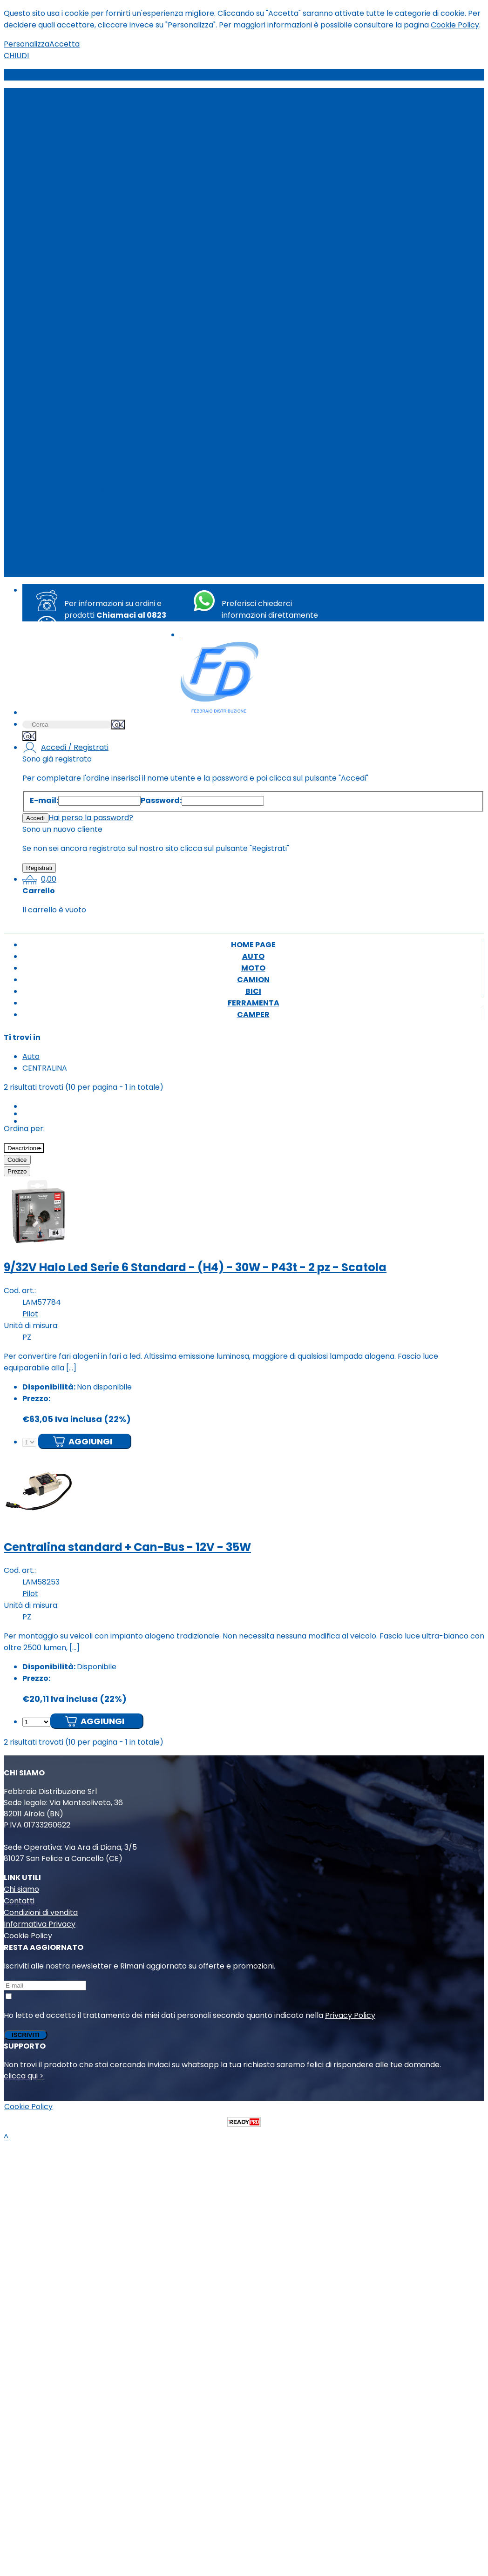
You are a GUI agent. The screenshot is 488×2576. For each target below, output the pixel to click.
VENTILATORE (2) (72, 384)
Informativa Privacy (39, 1924)
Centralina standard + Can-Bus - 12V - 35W (127, 1547)
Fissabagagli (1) (69, 187)
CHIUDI (16, 55)
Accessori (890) (70, 128)
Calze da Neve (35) (76, 152)
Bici (28, 547)
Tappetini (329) (69, 326)
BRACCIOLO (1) (68, 431)
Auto (31, 93)
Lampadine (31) (69, 361)
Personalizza (26, 44)
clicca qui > (24, 2075)
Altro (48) (59, 501)
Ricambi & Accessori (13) (86, 489)
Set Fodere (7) (68, 303)
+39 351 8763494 (258, 638)
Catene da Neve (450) (82, 163)
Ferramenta (44, 559)
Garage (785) (66, 210)
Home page (43, 512)
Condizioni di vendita (41, 1912)
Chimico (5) (62, 373)
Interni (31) (60, 117)
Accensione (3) (69, 419)
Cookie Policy (455, 25)
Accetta (64, 44)
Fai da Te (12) (65, 443)
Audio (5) (58, 140)
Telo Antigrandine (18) (81, 198)
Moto (31, 524)
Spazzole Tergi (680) (79, 315)
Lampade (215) (68, 233)
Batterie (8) (62, 349)
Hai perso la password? (90, 817)
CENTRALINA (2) (70, 396)
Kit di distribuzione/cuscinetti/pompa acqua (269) (132, 221)
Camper (37, 571)
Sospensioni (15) (70, 338)
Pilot (30, 1313)
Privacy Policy (350, 2015)
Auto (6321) (61, 105)
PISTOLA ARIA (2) (71, 408)
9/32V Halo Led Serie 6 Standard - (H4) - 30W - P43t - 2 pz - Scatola (195, 1267)
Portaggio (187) (69, 268)
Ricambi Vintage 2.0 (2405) (90, 477)
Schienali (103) (67, 291)
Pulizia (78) (61, 280)
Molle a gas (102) (71, 245)
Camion (36, 536)
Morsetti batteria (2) (79, 256)
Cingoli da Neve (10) (77, 175)
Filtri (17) (56, 466)
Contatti (19, 1900)
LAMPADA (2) (65, 454)
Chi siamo (21, 1889)
